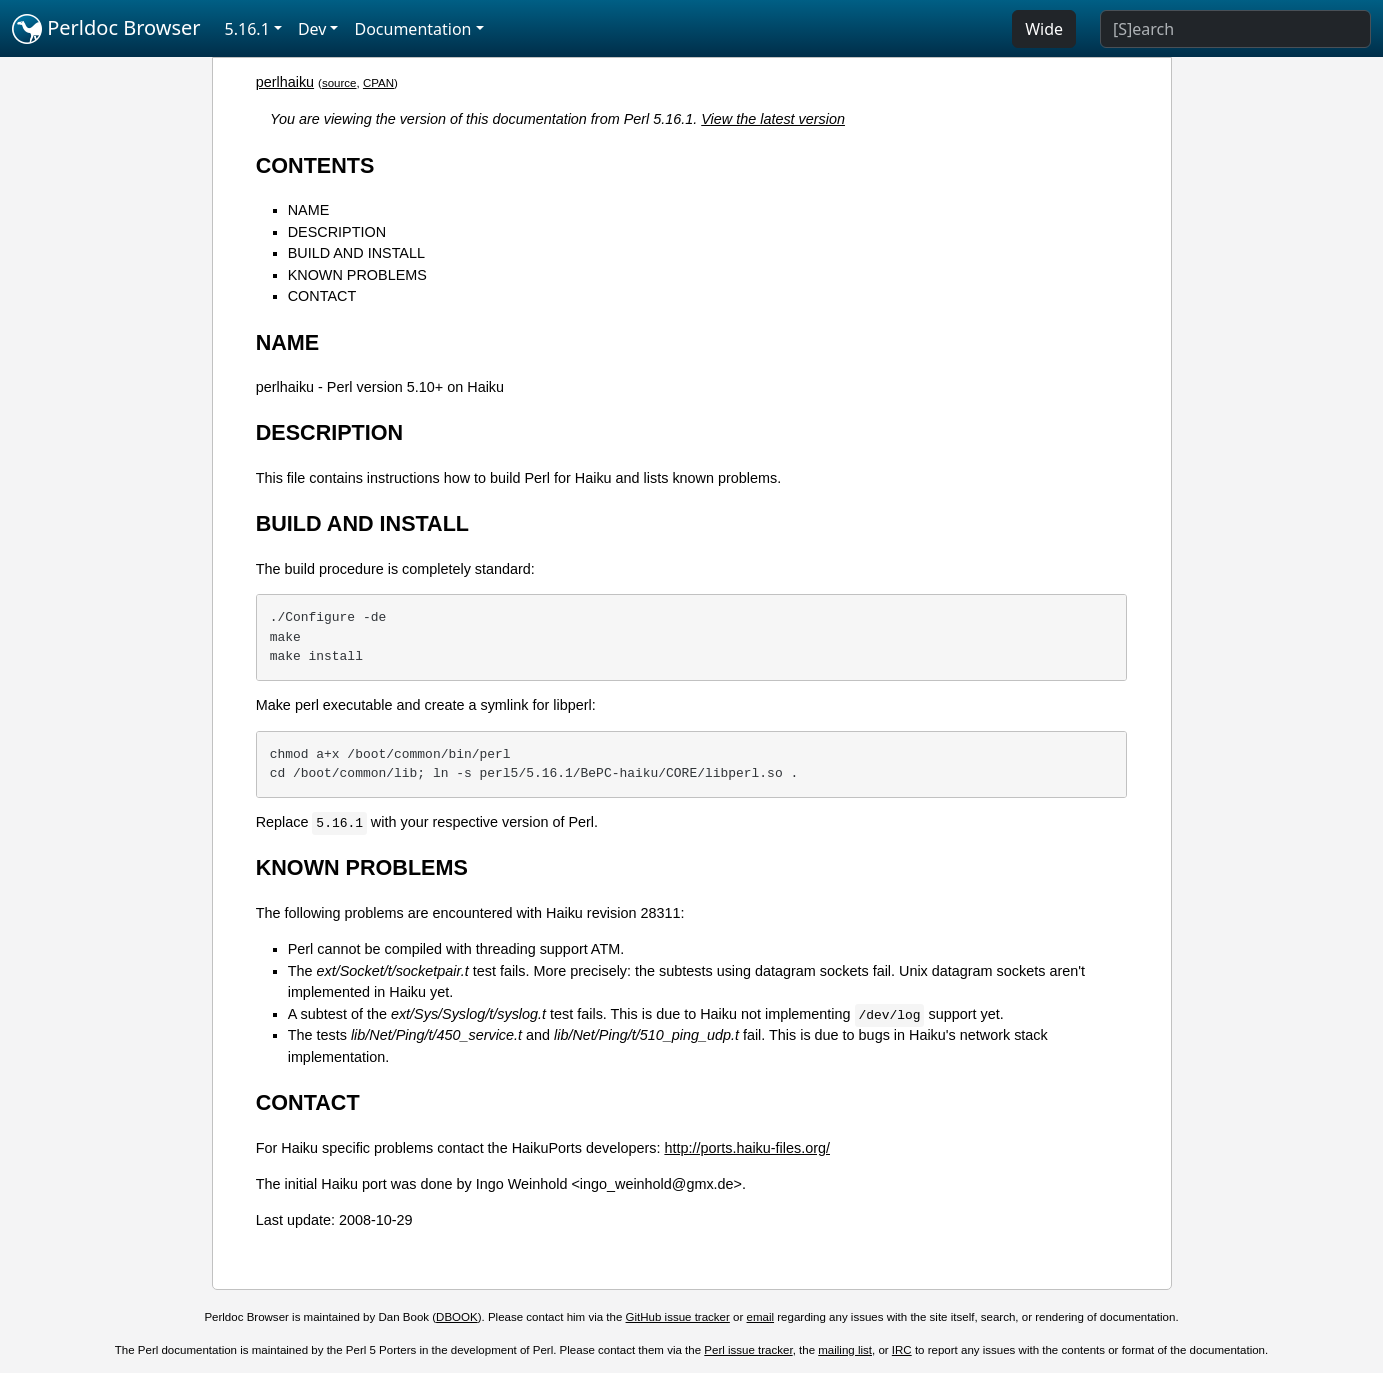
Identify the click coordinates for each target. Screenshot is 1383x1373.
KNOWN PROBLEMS (357, 275)
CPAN (378, 83)
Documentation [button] (412, 29)
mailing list (845, 1350)
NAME (309, 210)
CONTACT (322, 296)
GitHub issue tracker (678, 1317)
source (339, 83)
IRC (902, 1350)
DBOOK (457, 1317)
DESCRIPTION (337, 232)
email (761, 1317)
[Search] (1235, 29)
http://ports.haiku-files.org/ (747, 1148)
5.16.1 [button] (247, 29)
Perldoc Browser (106, 29)
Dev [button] (312, 29)
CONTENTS (315, 165)
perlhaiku (285, 82)
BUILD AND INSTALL (356, 253)
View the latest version (773, 119)
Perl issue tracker (748, 1350)
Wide (1044, 29)
